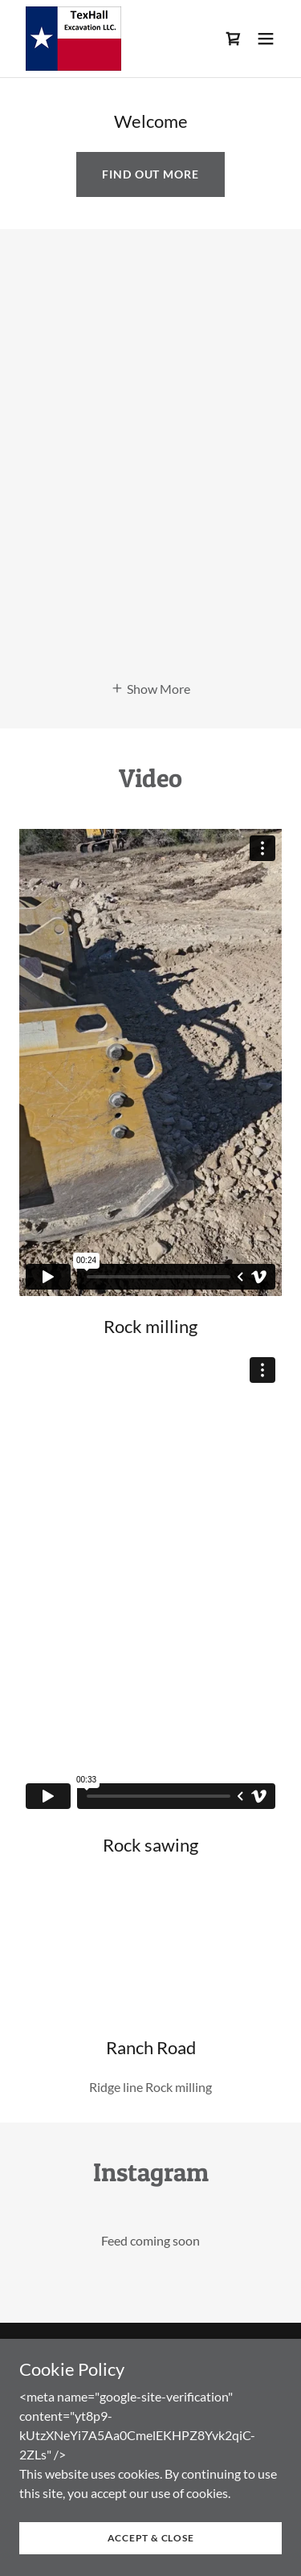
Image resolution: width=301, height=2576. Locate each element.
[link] (73, 38)
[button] (266, 39)
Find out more (150, 174)
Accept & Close (151, 2538)
